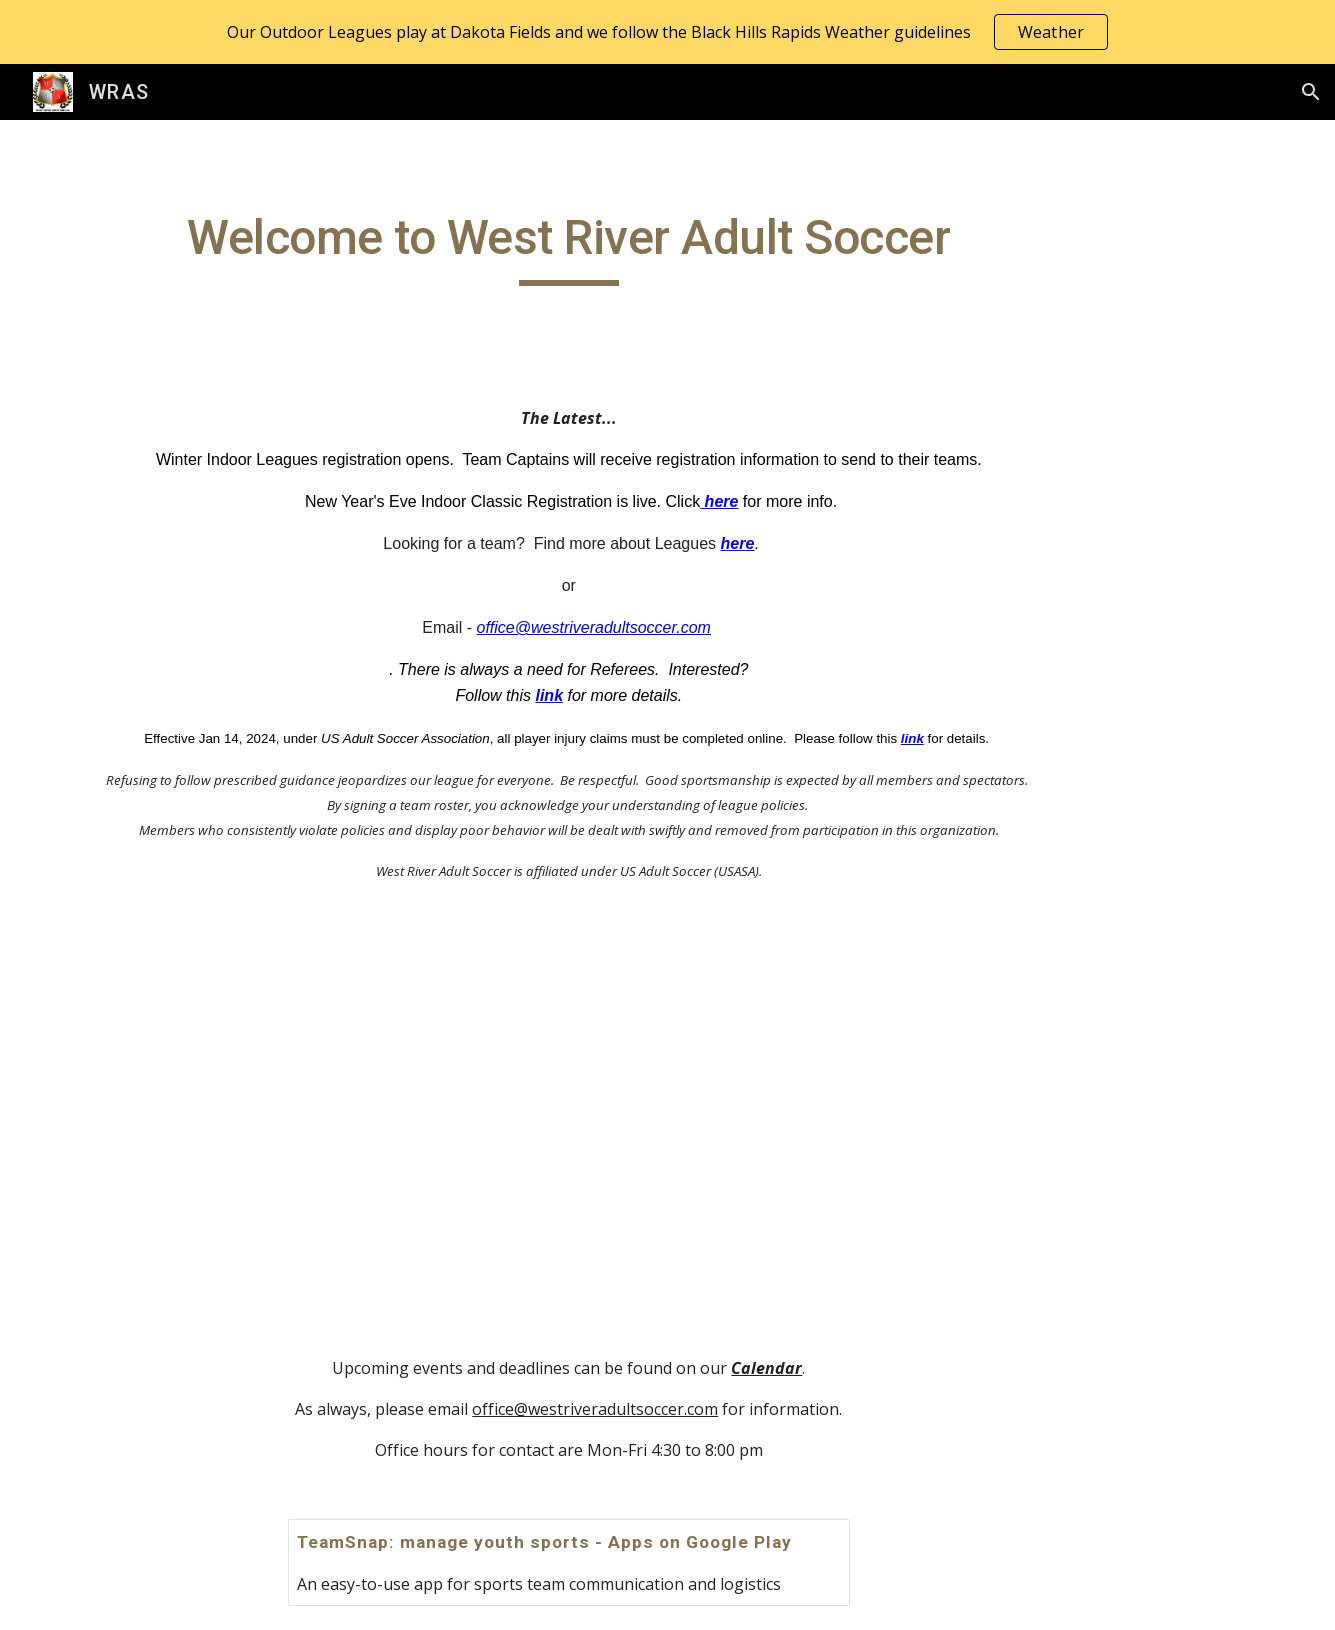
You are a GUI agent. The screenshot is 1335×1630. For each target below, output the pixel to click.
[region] (667, 32)
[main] (568, 247)
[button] (1311, 92)
